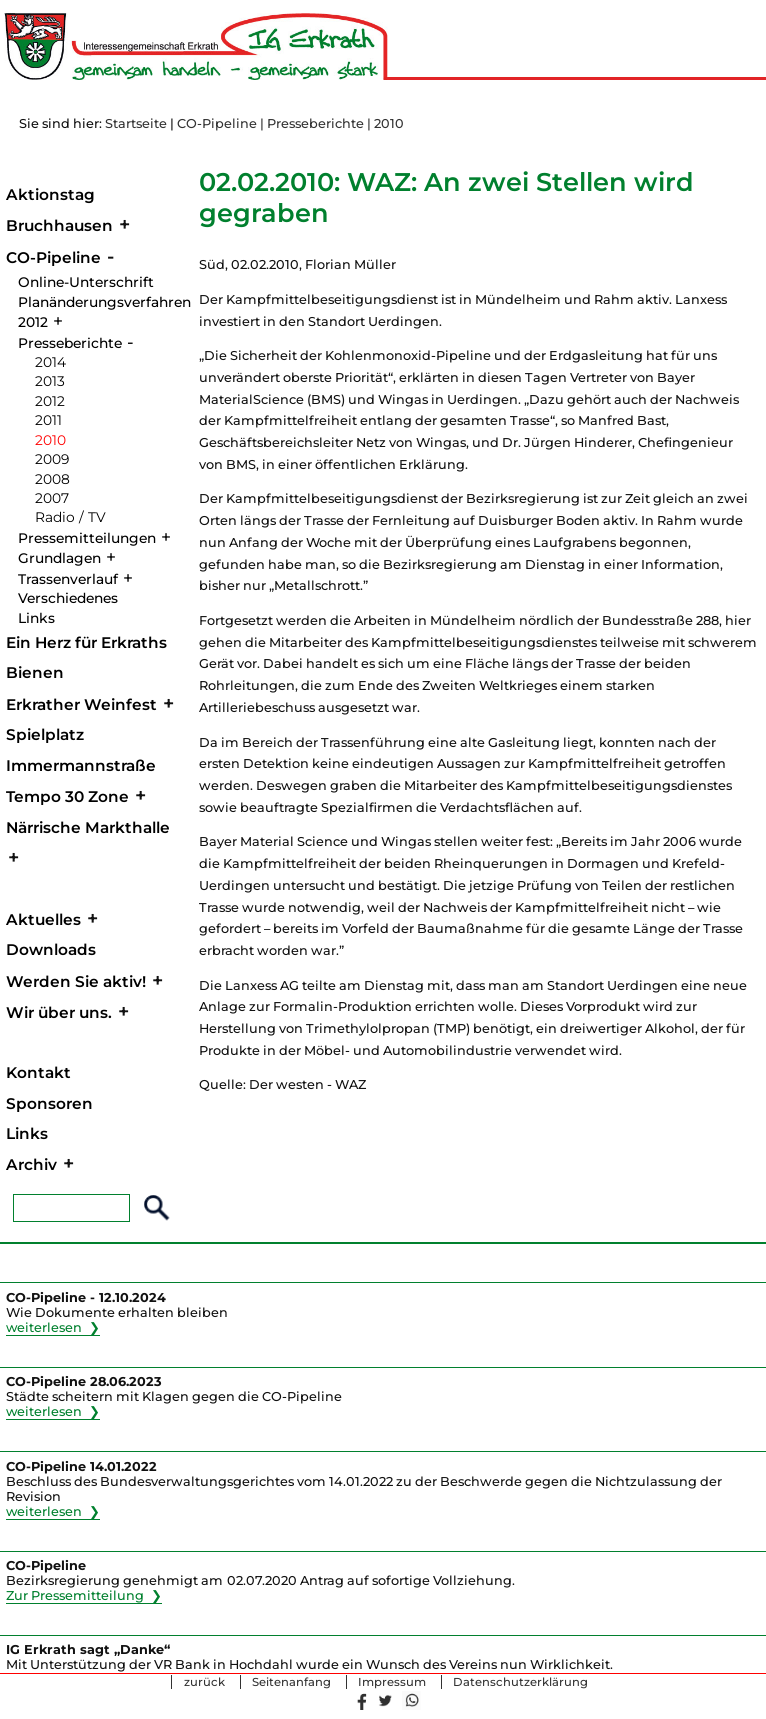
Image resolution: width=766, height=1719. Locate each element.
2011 (48, 420)
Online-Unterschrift (86, 282)
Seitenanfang (291, 1682)
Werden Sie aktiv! (76, 981)
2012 (50, 401)
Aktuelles (43, 919)
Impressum (392, 1682)
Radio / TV (70, 517)
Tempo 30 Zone (67, 796)
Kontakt (38, 1072)
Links (36, 618)
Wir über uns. (59, 1012)
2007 (52, 498)
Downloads (51, 949)
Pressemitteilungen (87, 538)
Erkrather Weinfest (81, 704)
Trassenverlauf (68, 579)
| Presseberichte (312, 123)
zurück (204, 1682)
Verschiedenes (68, 598)
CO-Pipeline (217, 123)
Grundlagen (59, 558)
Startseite (136, 123)
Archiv (31, 1164)
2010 (50, 440)
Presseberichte (70, 343)
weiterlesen (44, 1327)
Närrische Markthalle (88, 827)
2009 (52, 459)
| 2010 (385, 123)
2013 (50, 381)
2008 (52, 479)
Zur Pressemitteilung (75, 1595)
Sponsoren (49, 1103)
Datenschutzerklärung (520, 1682)
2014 (50, 362)
